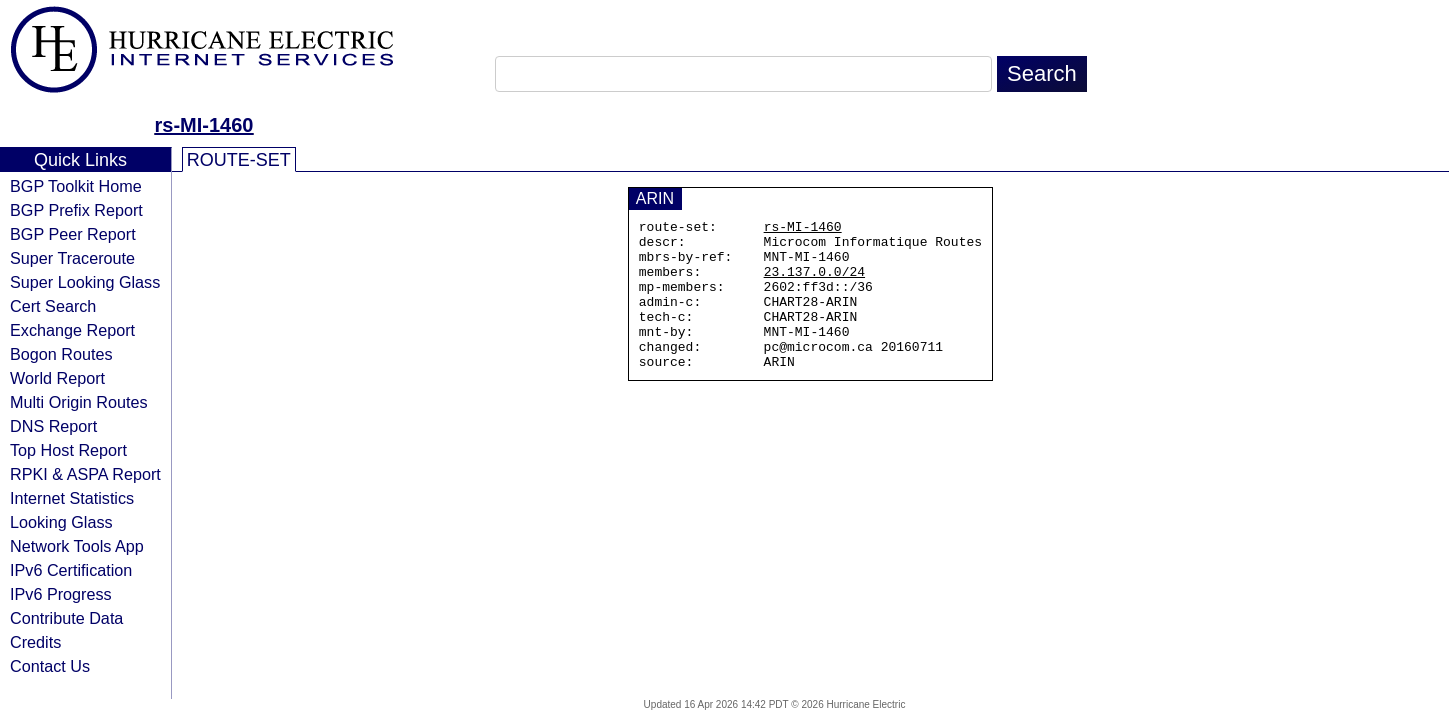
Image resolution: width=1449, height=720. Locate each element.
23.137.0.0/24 (814, 283)
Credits (35, 642)
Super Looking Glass (85, 282)
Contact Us (50, 666)
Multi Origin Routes (79, 402)
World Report (57, 378)
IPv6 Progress (61, 594)
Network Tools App (77, 546)
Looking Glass (61, 522)
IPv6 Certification (71, 570)
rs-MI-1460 (204, 125)
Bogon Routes (61, 354)
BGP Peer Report (73, 234)
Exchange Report (72, 330)
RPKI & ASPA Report (85, 474)
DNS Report (53, 426)
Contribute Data (66, 618)
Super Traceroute (72, 258)
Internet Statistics (72, 498)
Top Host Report (68, 450)
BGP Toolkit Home (76, 186)
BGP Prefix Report (76, 210)
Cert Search (53, 306)
